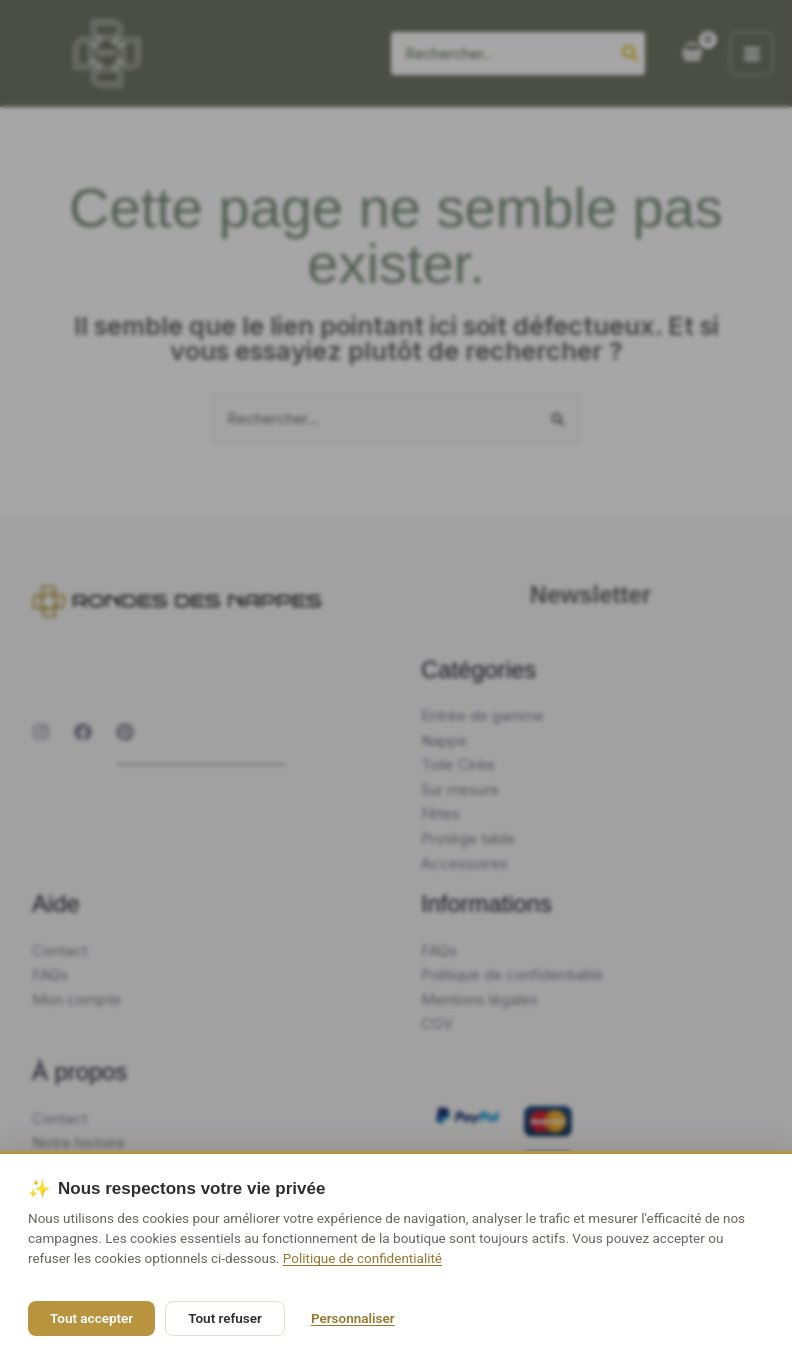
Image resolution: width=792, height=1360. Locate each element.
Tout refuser (225, 1318)
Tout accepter (91, 1318)
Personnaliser (353, 1318)
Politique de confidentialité (362, 1258)
